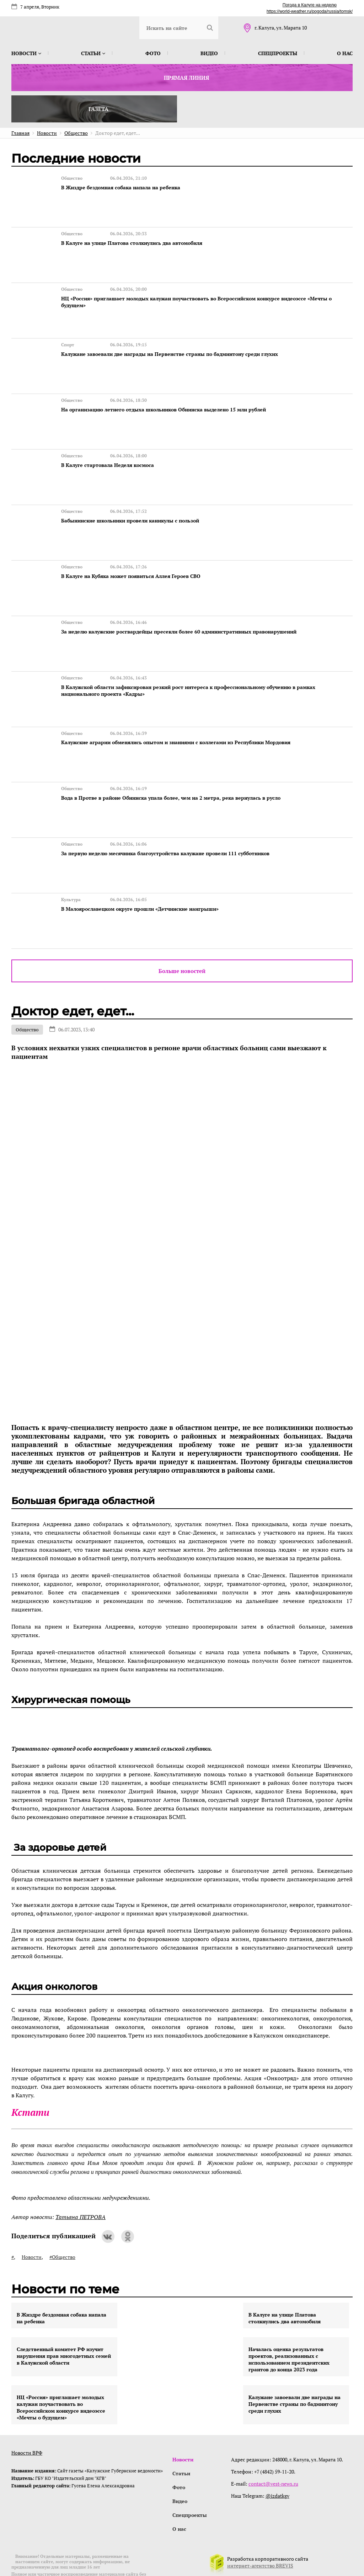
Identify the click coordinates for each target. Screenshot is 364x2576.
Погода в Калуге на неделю (310, 4)
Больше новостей (182, 941)
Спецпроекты (277, 53)
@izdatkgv (278, 2466)
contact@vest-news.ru (274, 2454)
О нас (345, 53)
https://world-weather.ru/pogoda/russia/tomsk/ (310, 11)
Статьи (93, 53)
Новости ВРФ (26, 2423)
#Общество (62, 2227)
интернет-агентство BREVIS (260, 2538)
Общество (27, 1000)
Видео (209, 53)
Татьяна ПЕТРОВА (80, 2187)
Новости (26, 53)
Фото (153, 53)
